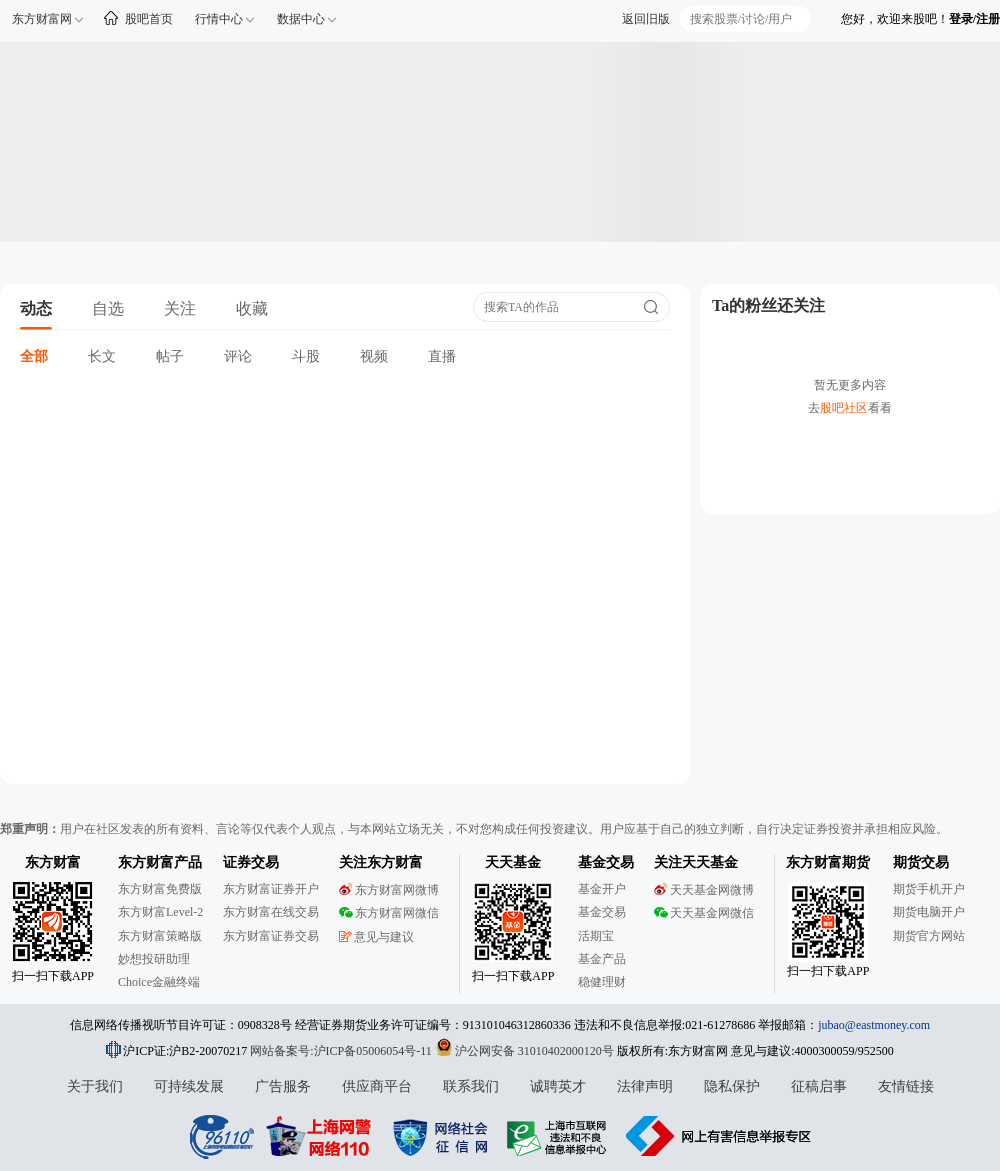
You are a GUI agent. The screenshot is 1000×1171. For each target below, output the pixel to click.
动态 (36, 308)
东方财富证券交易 (271, 936)
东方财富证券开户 (271, 889)
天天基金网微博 (704, 890)
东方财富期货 (828, 862)
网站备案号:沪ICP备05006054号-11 (342, 1051)
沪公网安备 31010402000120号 (524, 1051)
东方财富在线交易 (271, 912)
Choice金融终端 (159, 982)
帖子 (170, 356)
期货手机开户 (929, 889)
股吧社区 (844, 408)
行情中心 (219, 19)
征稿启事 (819, 1086)
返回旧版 (646, 19)
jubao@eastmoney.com (874, 1025)
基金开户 (602, 889)
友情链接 (906, 1086)
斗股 (306, 356)
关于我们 (95, 1086)
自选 (108, 308)
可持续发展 (189, 1086)
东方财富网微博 (389, 890)
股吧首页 (149, 19)
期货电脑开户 (929, 912)
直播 (442, 356)
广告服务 (283, 1086)
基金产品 (602, 959)
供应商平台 (377, 1086)
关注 (180, 308)
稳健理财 (602, 982)
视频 (374, 356)
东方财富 (53, 862)
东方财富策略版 (160, 936)
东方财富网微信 (389, 913)
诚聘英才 (558, 1086)
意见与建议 (376, 937)
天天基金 (513, 862)
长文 (102, 356)
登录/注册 (974, 19)
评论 (238, 356)
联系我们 (471, 1086)
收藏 (252, 308)
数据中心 (301, 19)
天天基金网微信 (704, 913)
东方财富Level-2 (160, 912)
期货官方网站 (929, 936)
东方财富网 (42, 19)
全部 (34, 356)
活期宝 (596, 936)
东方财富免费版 (160, 889)
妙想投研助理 (154, 959)
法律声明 (645, 1086)
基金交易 (602, 912)
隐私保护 (732, 1086)
